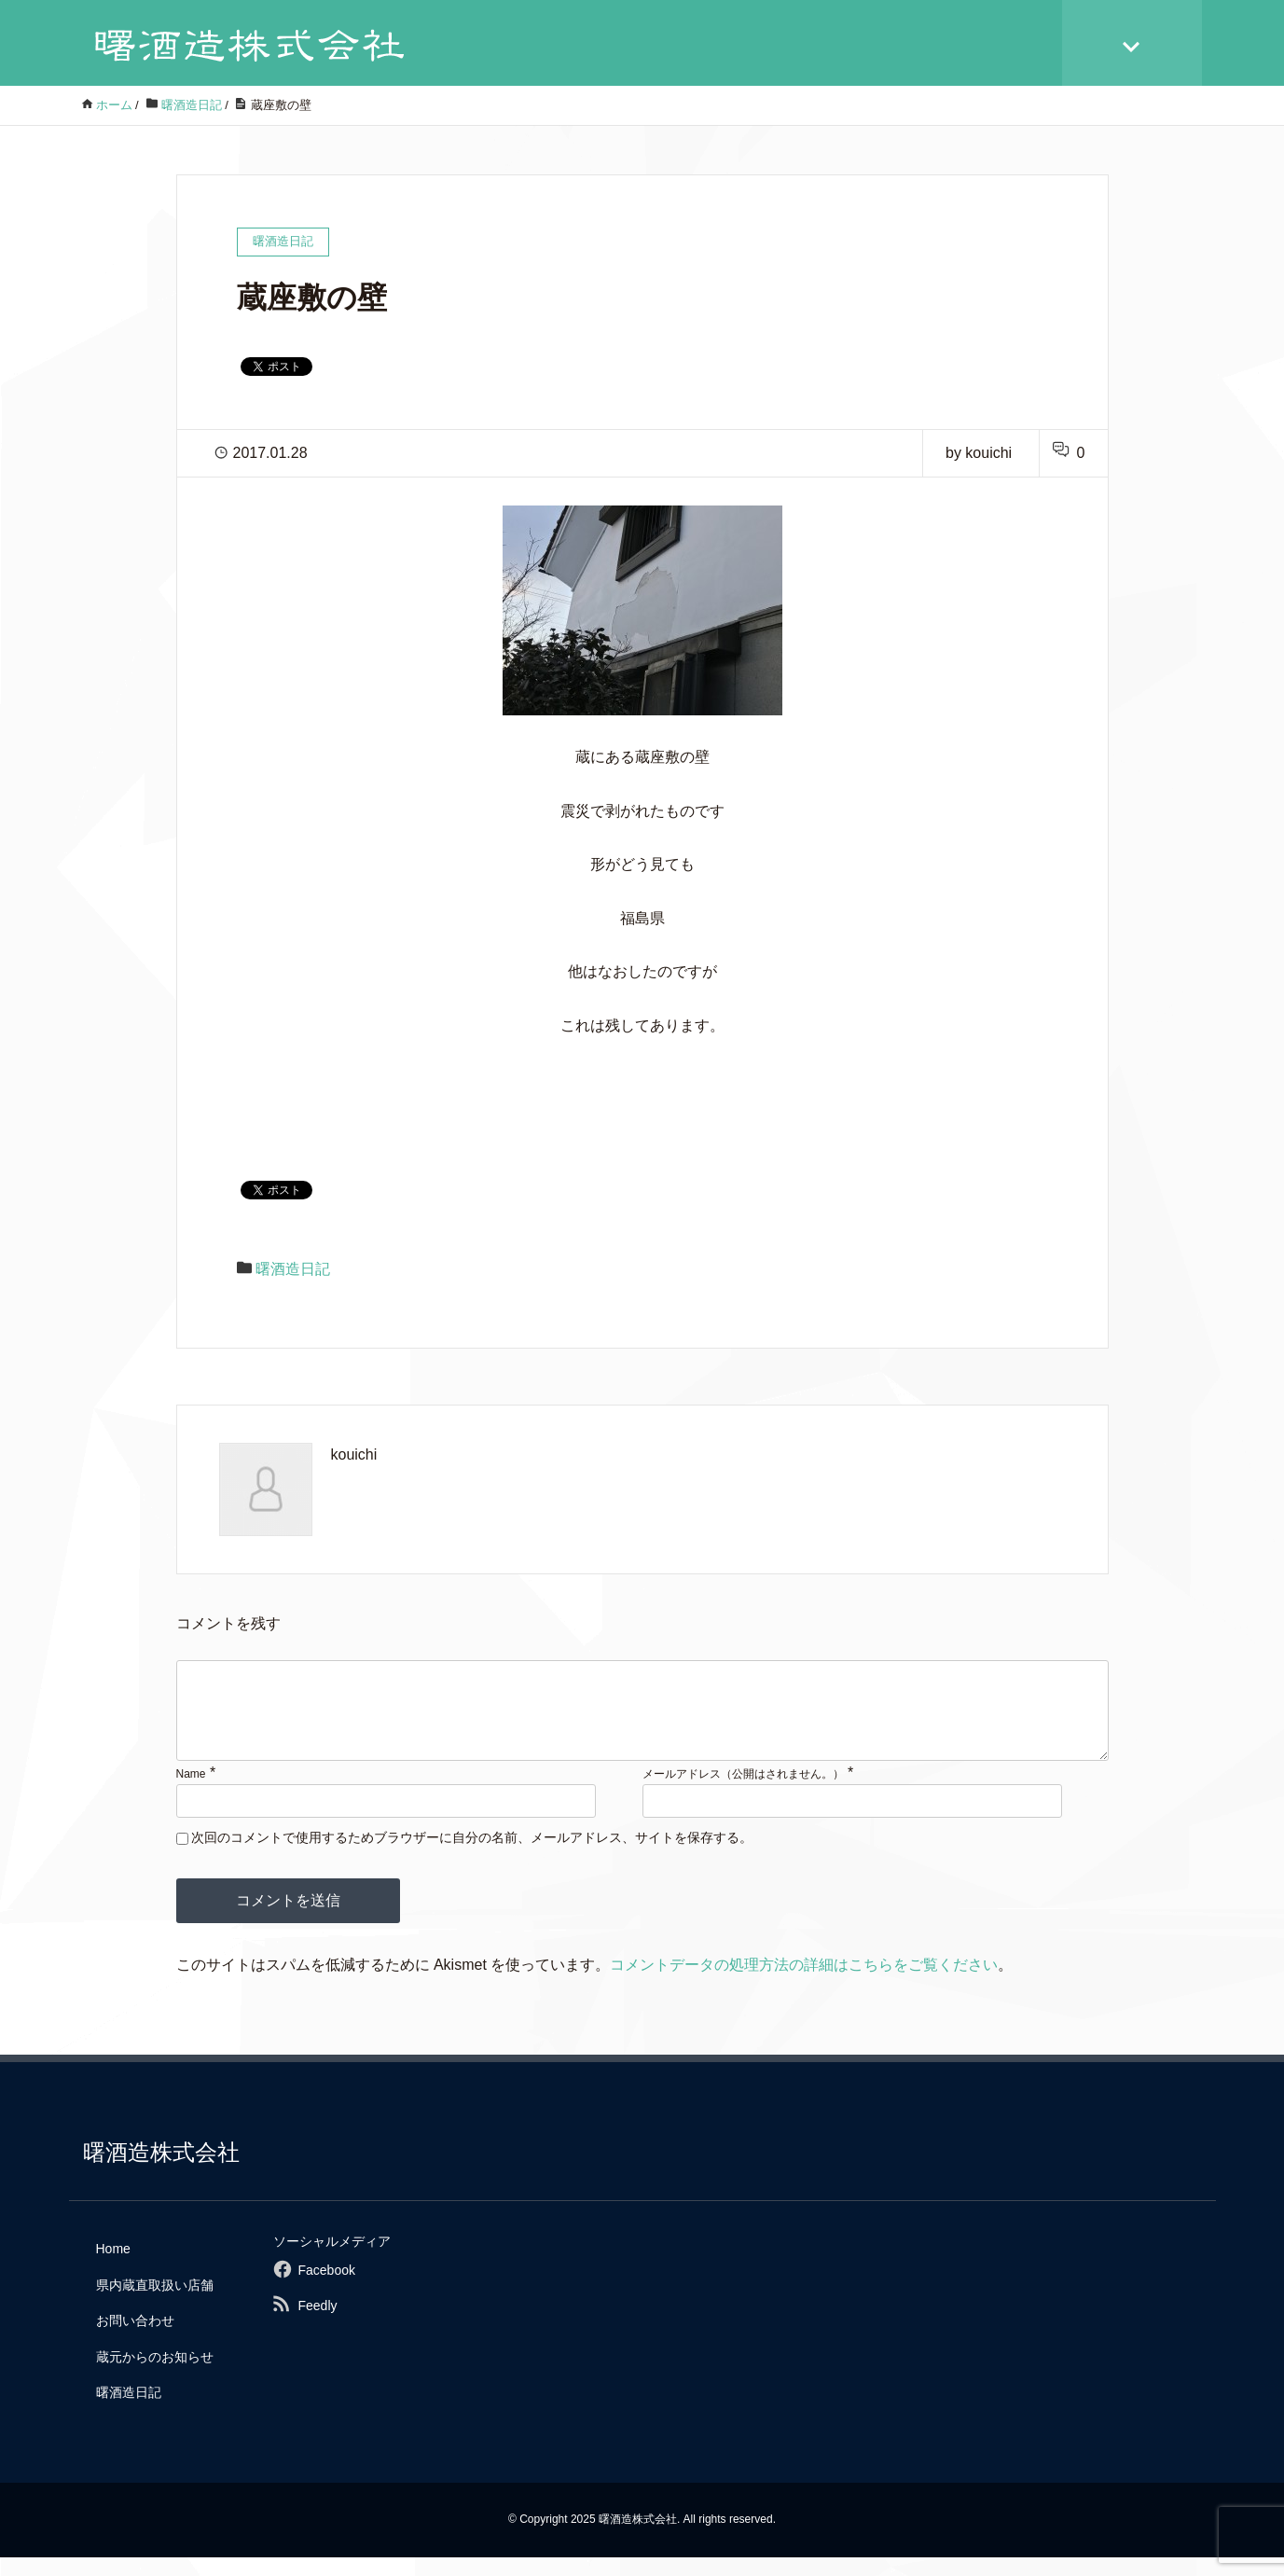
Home (113, 2267)
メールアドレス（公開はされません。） (743, 1792)
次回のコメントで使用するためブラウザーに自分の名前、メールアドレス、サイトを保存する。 (471, 1856)
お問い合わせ (135, 2339)
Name (191, 1792)
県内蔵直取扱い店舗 (155, 2303)
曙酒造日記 (292, 1269)
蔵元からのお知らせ (155, 2375)
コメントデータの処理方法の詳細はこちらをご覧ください (804, 1983)
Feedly (317, 2324)
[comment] (642, 1720)
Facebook (325, 2288)
